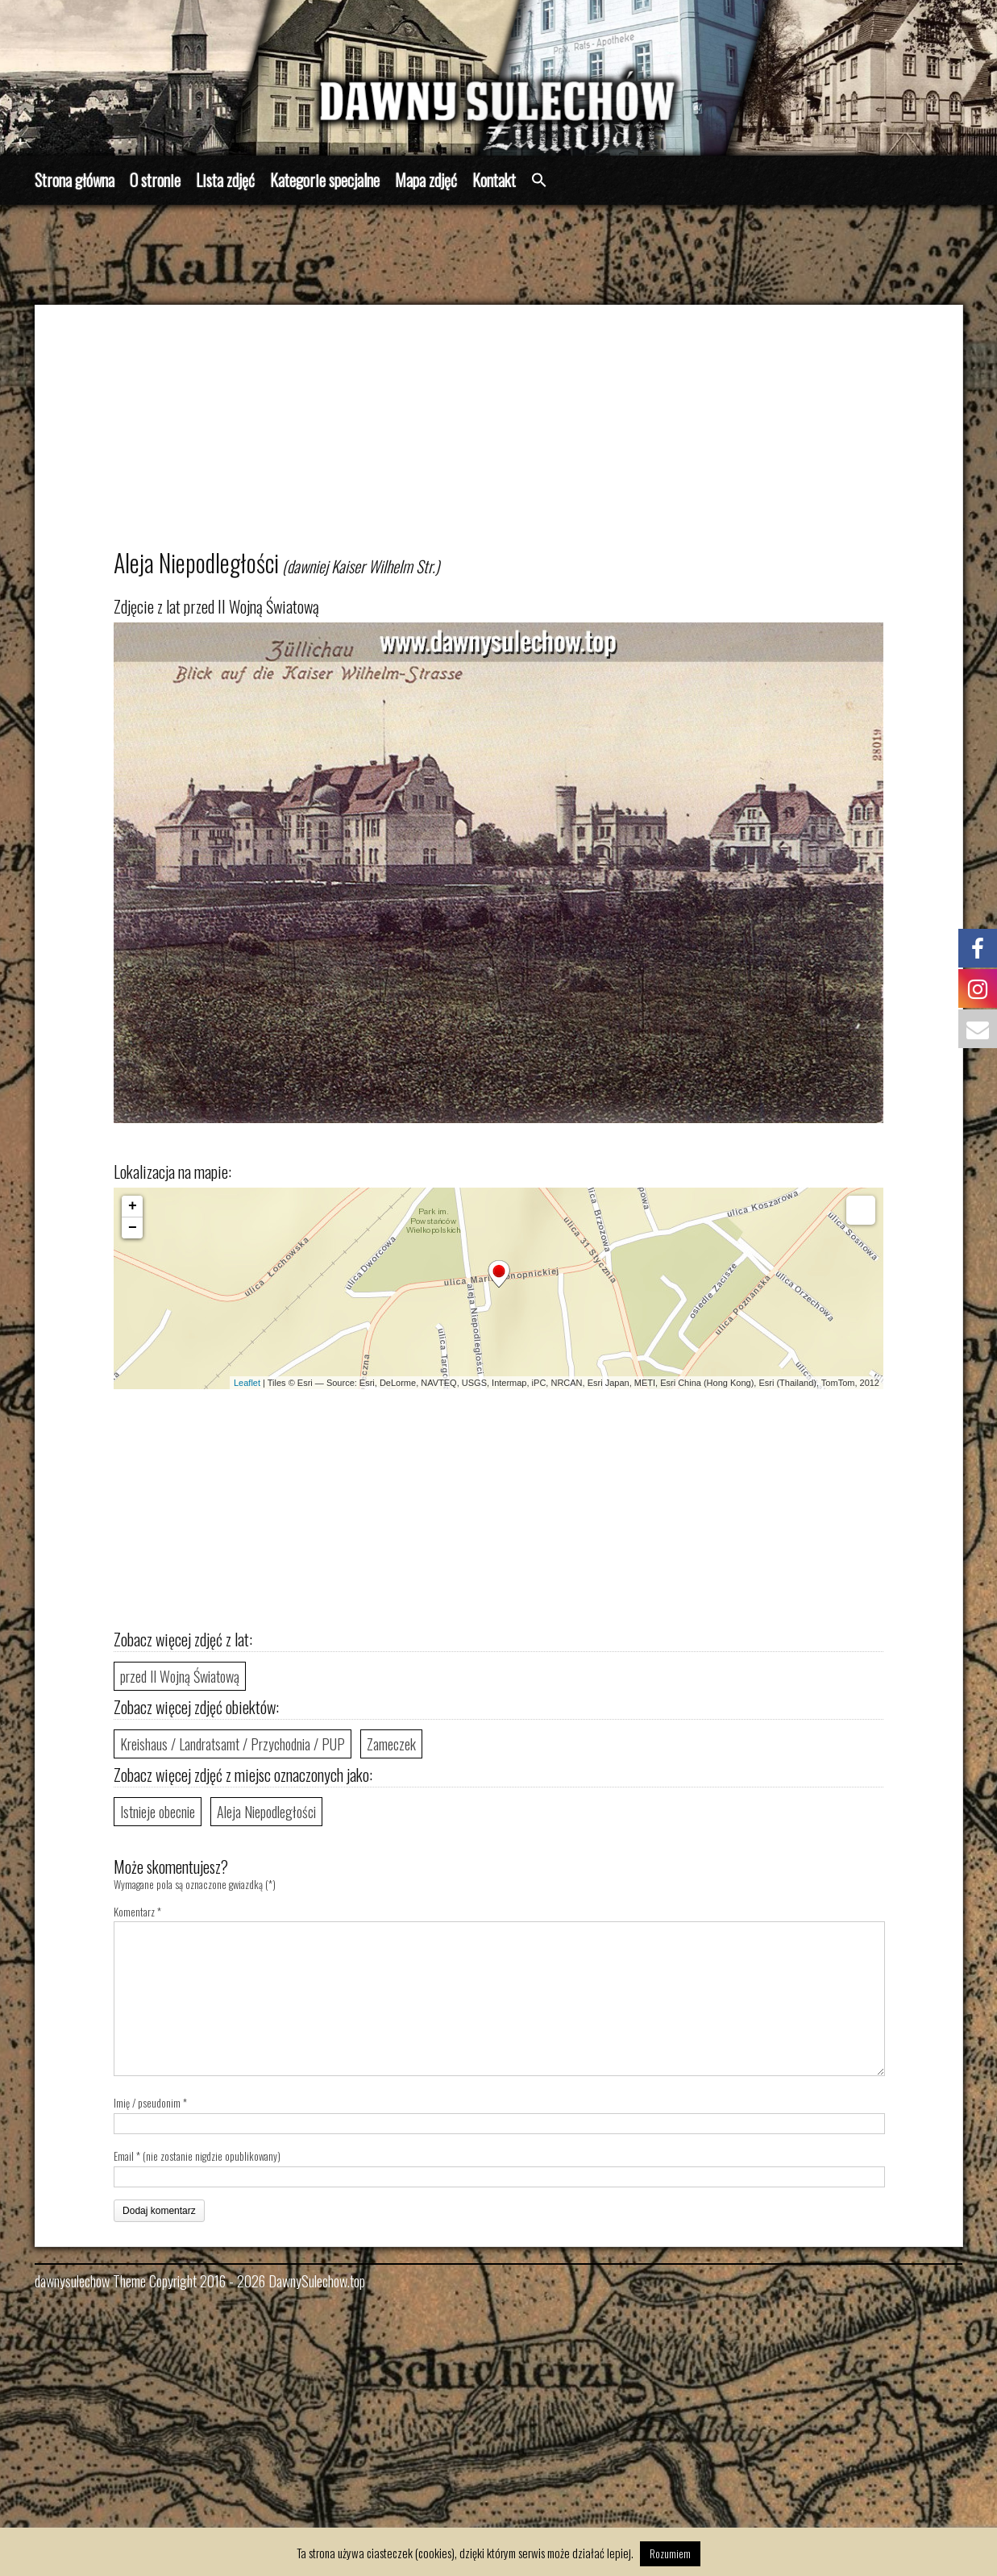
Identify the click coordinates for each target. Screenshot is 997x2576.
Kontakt (494, 180)
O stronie (155, 180)
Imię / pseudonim (147, 2103)
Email (124, 2156)
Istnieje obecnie (157, 1811)
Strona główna (74, 180)
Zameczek (391, 1743)
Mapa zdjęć (426, 180)
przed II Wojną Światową (179, 1676)
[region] (498, 78)
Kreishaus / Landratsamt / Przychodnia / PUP (232, 1743)
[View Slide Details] (498, 78)
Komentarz (137, 1912)
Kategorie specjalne (325, 180)
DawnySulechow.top (316, 2280)
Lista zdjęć (225, 180)
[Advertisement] (519, 434)
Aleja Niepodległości (266, 1811)
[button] (539, 181)
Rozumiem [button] (670, 2553)
